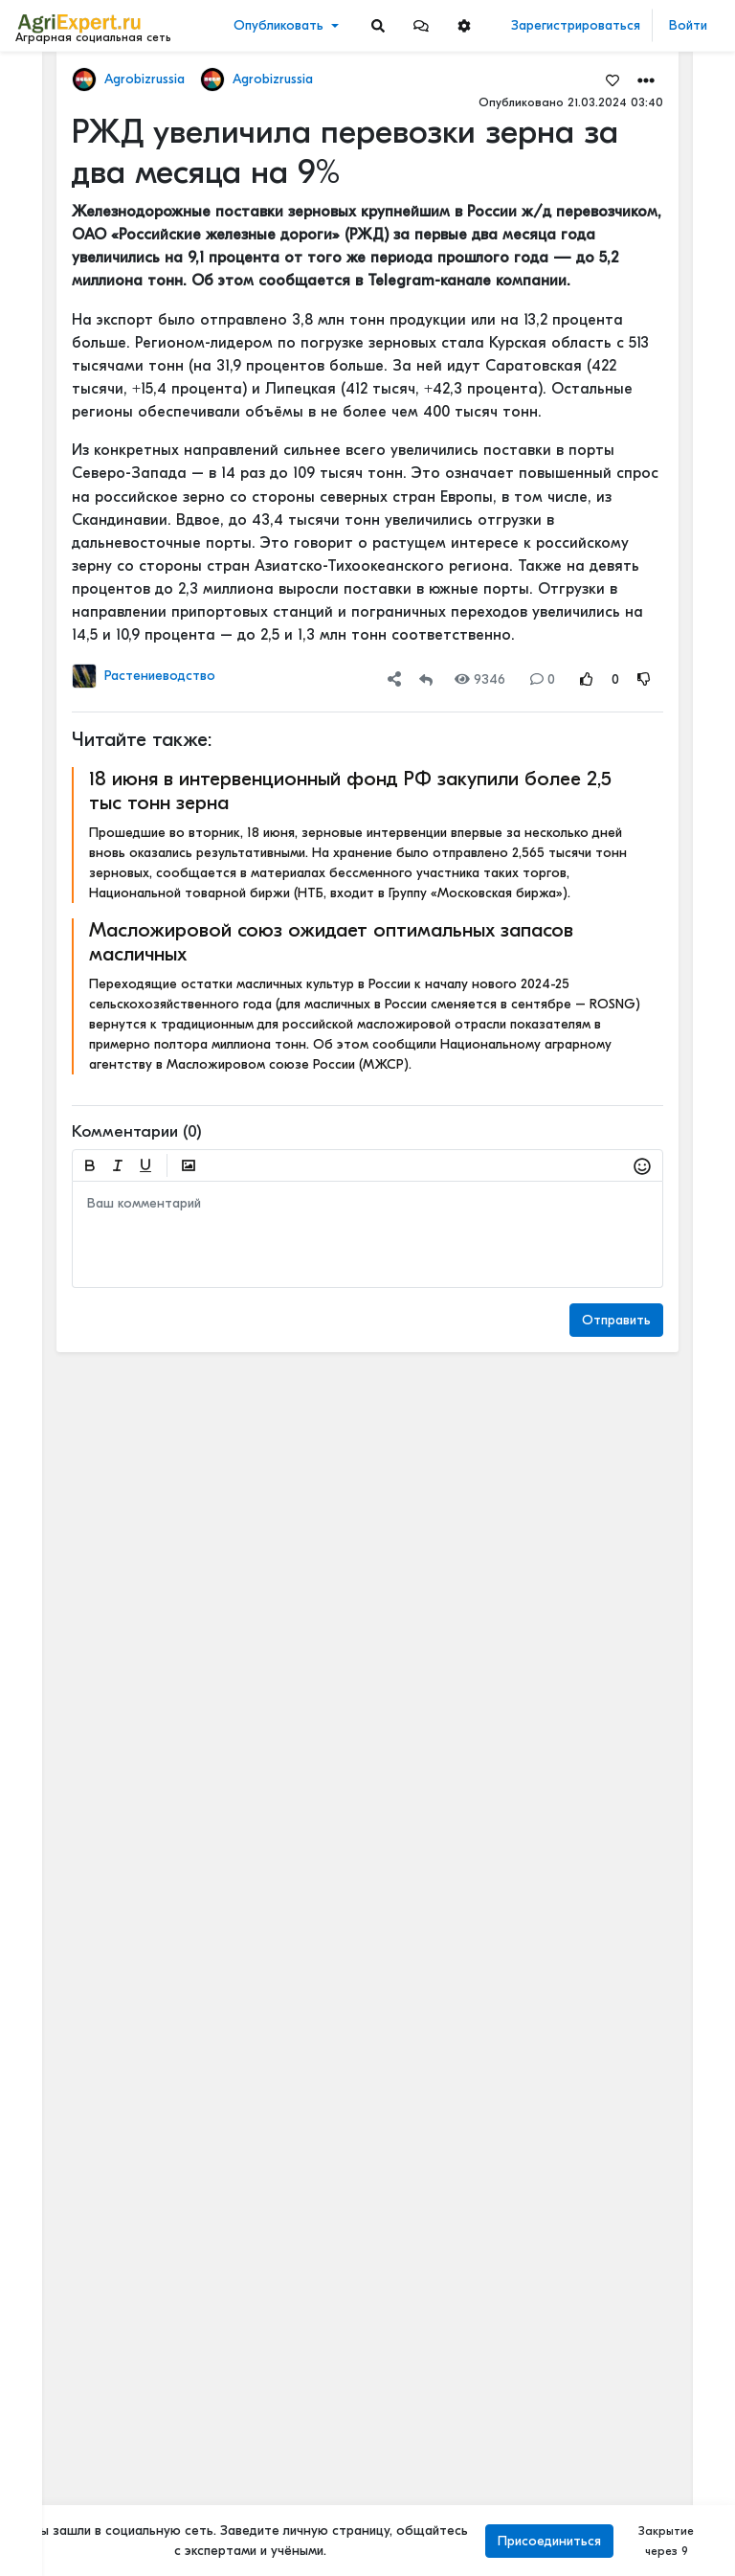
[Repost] (426, 679)
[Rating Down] (644, 679)
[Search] (378, 25)
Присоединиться (549, 2541)
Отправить (616, 1320)
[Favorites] (612, 79)
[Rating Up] (587, 679)
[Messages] (421, 25)
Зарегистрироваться (575, 25)
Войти (688, 25)
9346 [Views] (480, 679)
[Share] (394, 679)
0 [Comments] (542, 679)
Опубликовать (278, 25)
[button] (421, 25)
